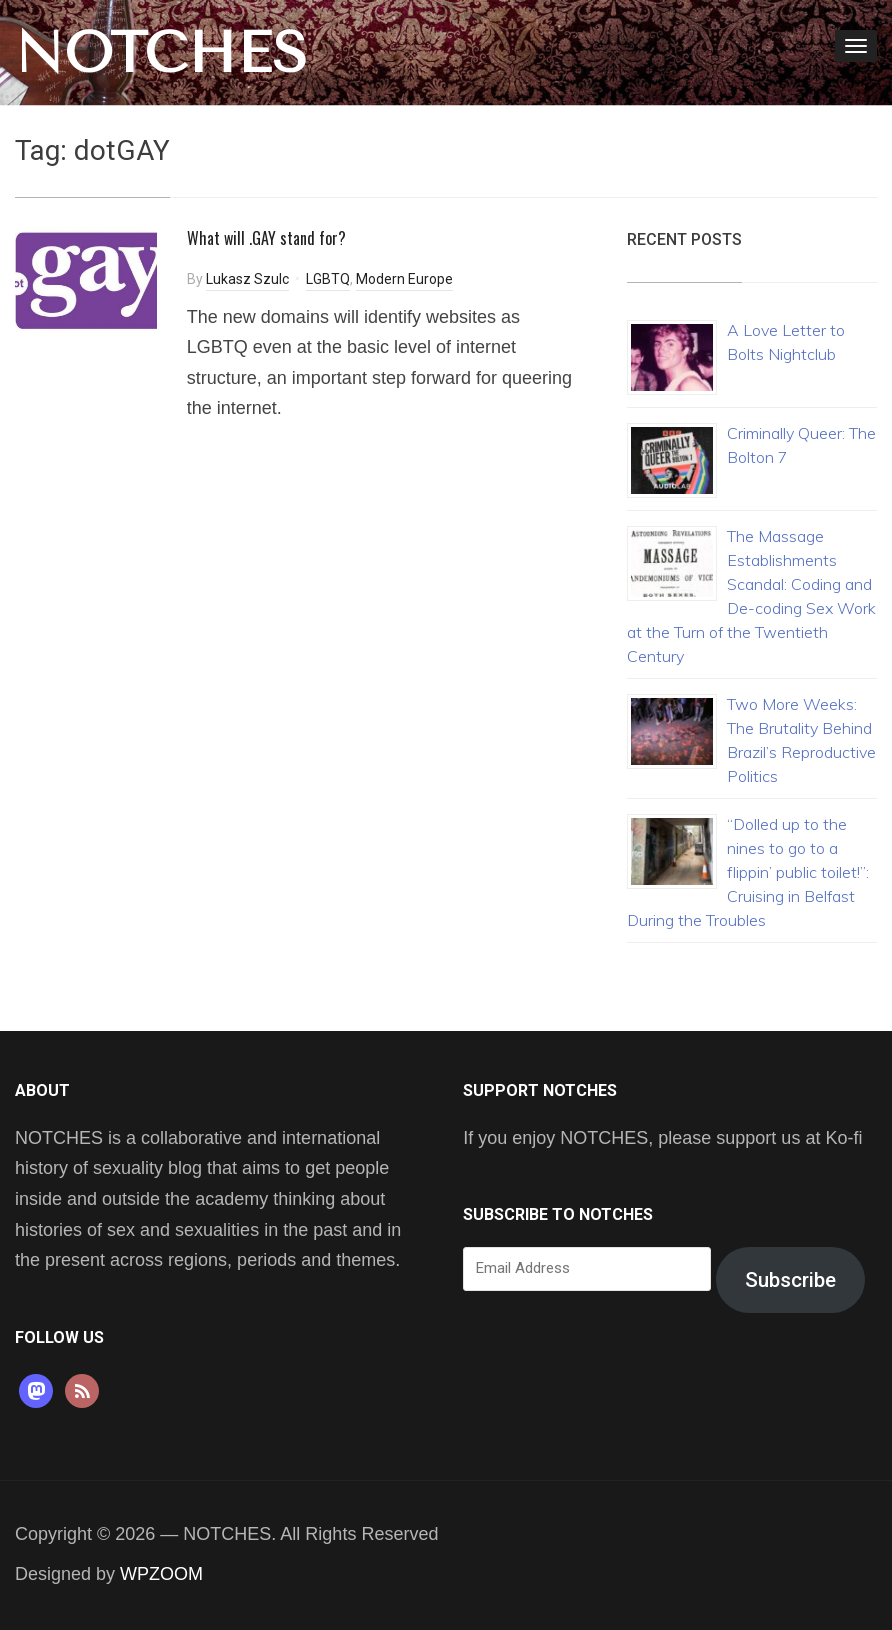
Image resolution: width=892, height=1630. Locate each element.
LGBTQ (328, 279)
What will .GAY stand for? (266, 238)
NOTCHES (161, 53)
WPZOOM (161, 1574)
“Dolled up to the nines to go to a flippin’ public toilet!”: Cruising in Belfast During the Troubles (748, 872)
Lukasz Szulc (247, 279)
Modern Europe (404, 279)
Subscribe (790, 1280)
